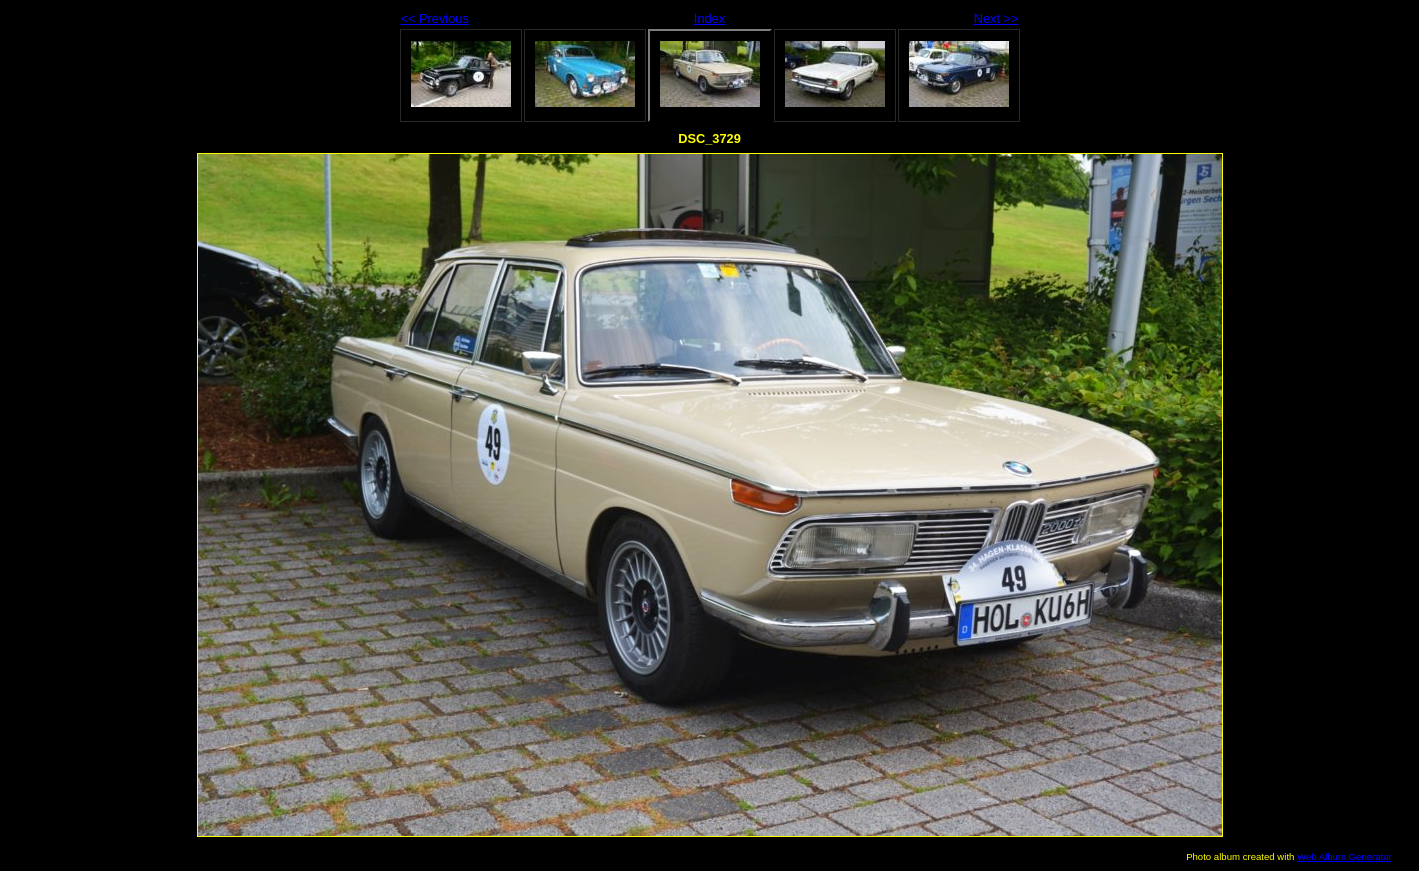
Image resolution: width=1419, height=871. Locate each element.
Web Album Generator (1344, 856)
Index (709, 18)
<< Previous (435, 18)
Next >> (996, 18)
